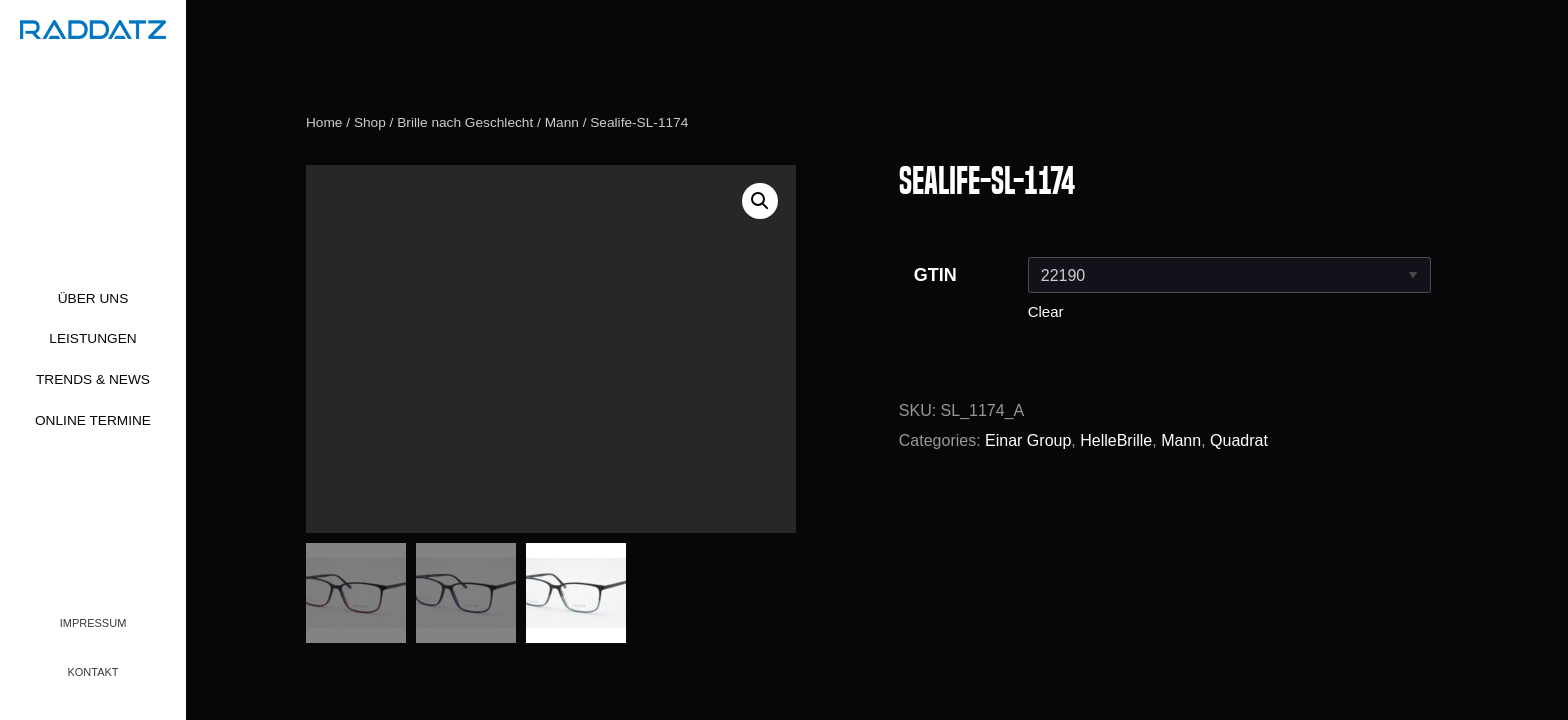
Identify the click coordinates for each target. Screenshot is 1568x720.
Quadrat (1239, 440)
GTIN (935, 275)
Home (324, 122)
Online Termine (93, 420)
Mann (562, 122)
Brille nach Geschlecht (465, 122)
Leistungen (92, 338)
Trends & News (93, 379)
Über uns (93, 298)
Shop (370, 122)
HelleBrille (1116, 440)
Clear (1046, 311)
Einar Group (1028, 440)
